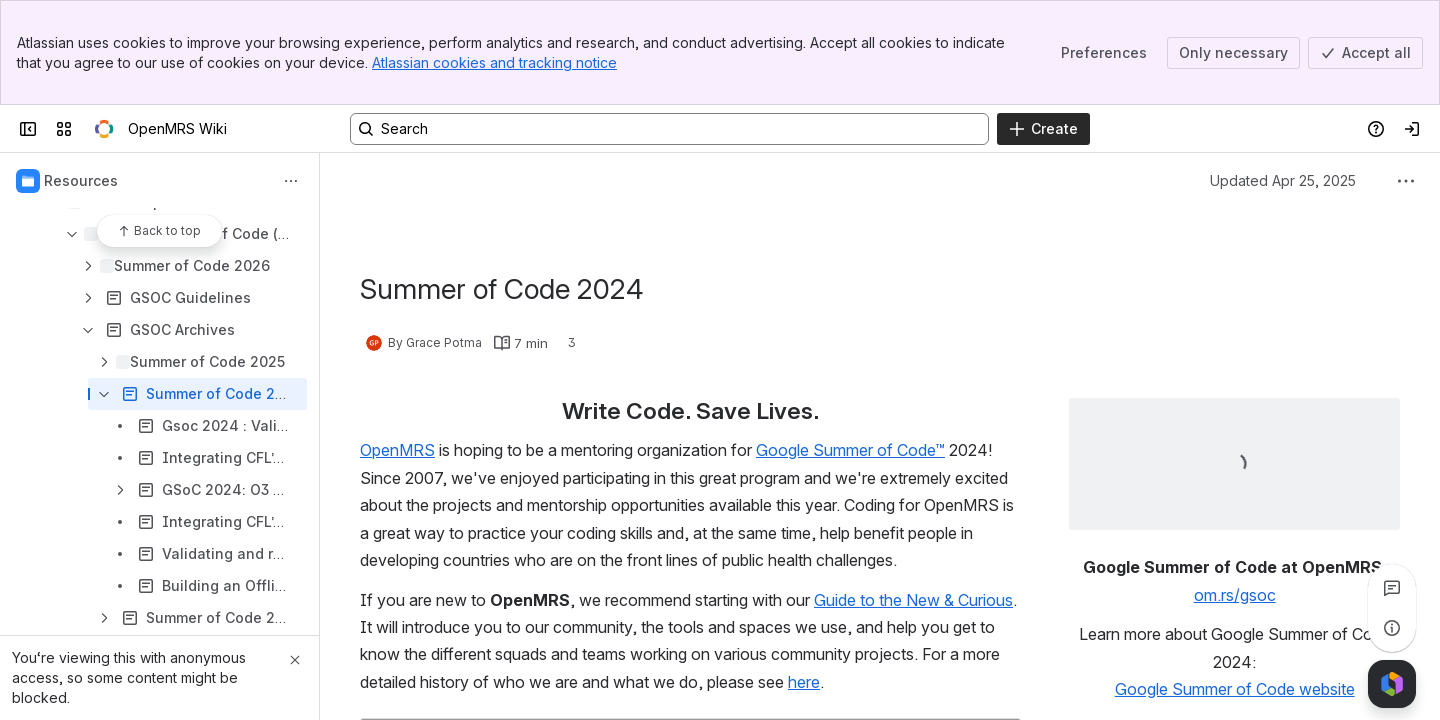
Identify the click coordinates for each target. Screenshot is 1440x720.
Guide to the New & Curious (913, 600)
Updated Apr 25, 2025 (1283, 180)
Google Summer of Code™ (850, 450)
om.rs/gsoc (1235, 595)
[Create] (1043, 129)
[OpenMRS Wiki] (104, 129)
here (804, 682)
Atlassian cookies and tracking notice (494, 62)
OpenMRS (397, 450)
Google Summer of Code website (1235, 689)
